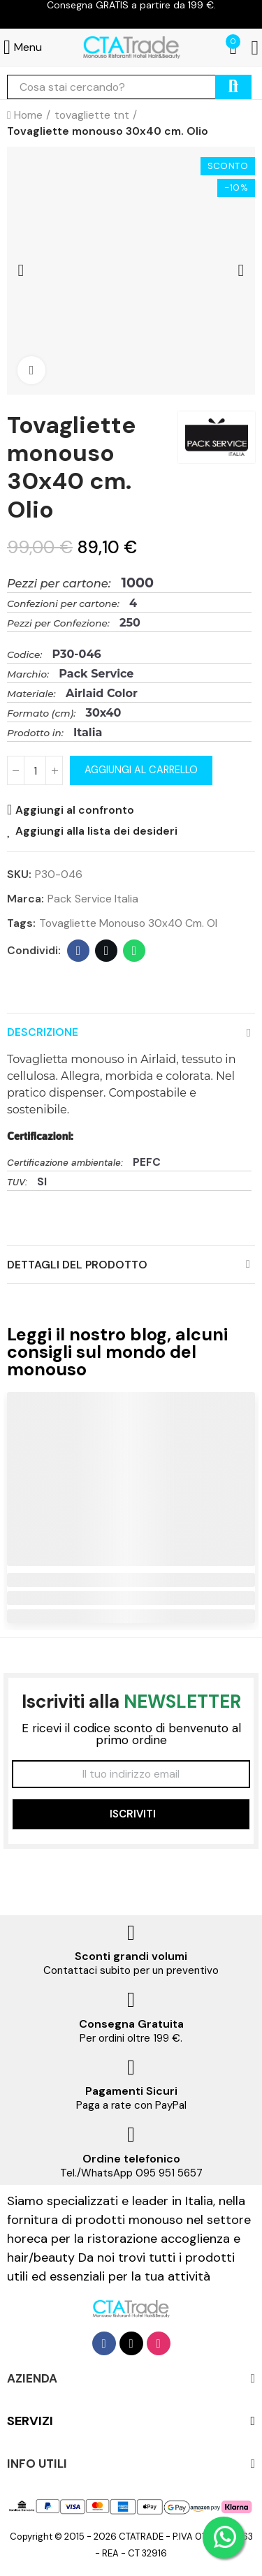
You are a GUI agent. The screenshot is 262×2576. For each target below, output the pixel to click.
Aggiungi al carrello (141, 770)
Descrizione (42, 1032)
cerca (233, 87)
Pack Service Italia (93, 898)
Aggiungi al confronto (74, 810)
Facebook (78, 950)
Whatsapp (134, 950)
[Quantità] (35, 770)
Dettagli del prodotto (77, 1264)
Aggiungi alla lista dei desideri (96, 830)
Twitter (106, 950)
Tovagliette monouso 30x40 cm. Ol (128, 923)
